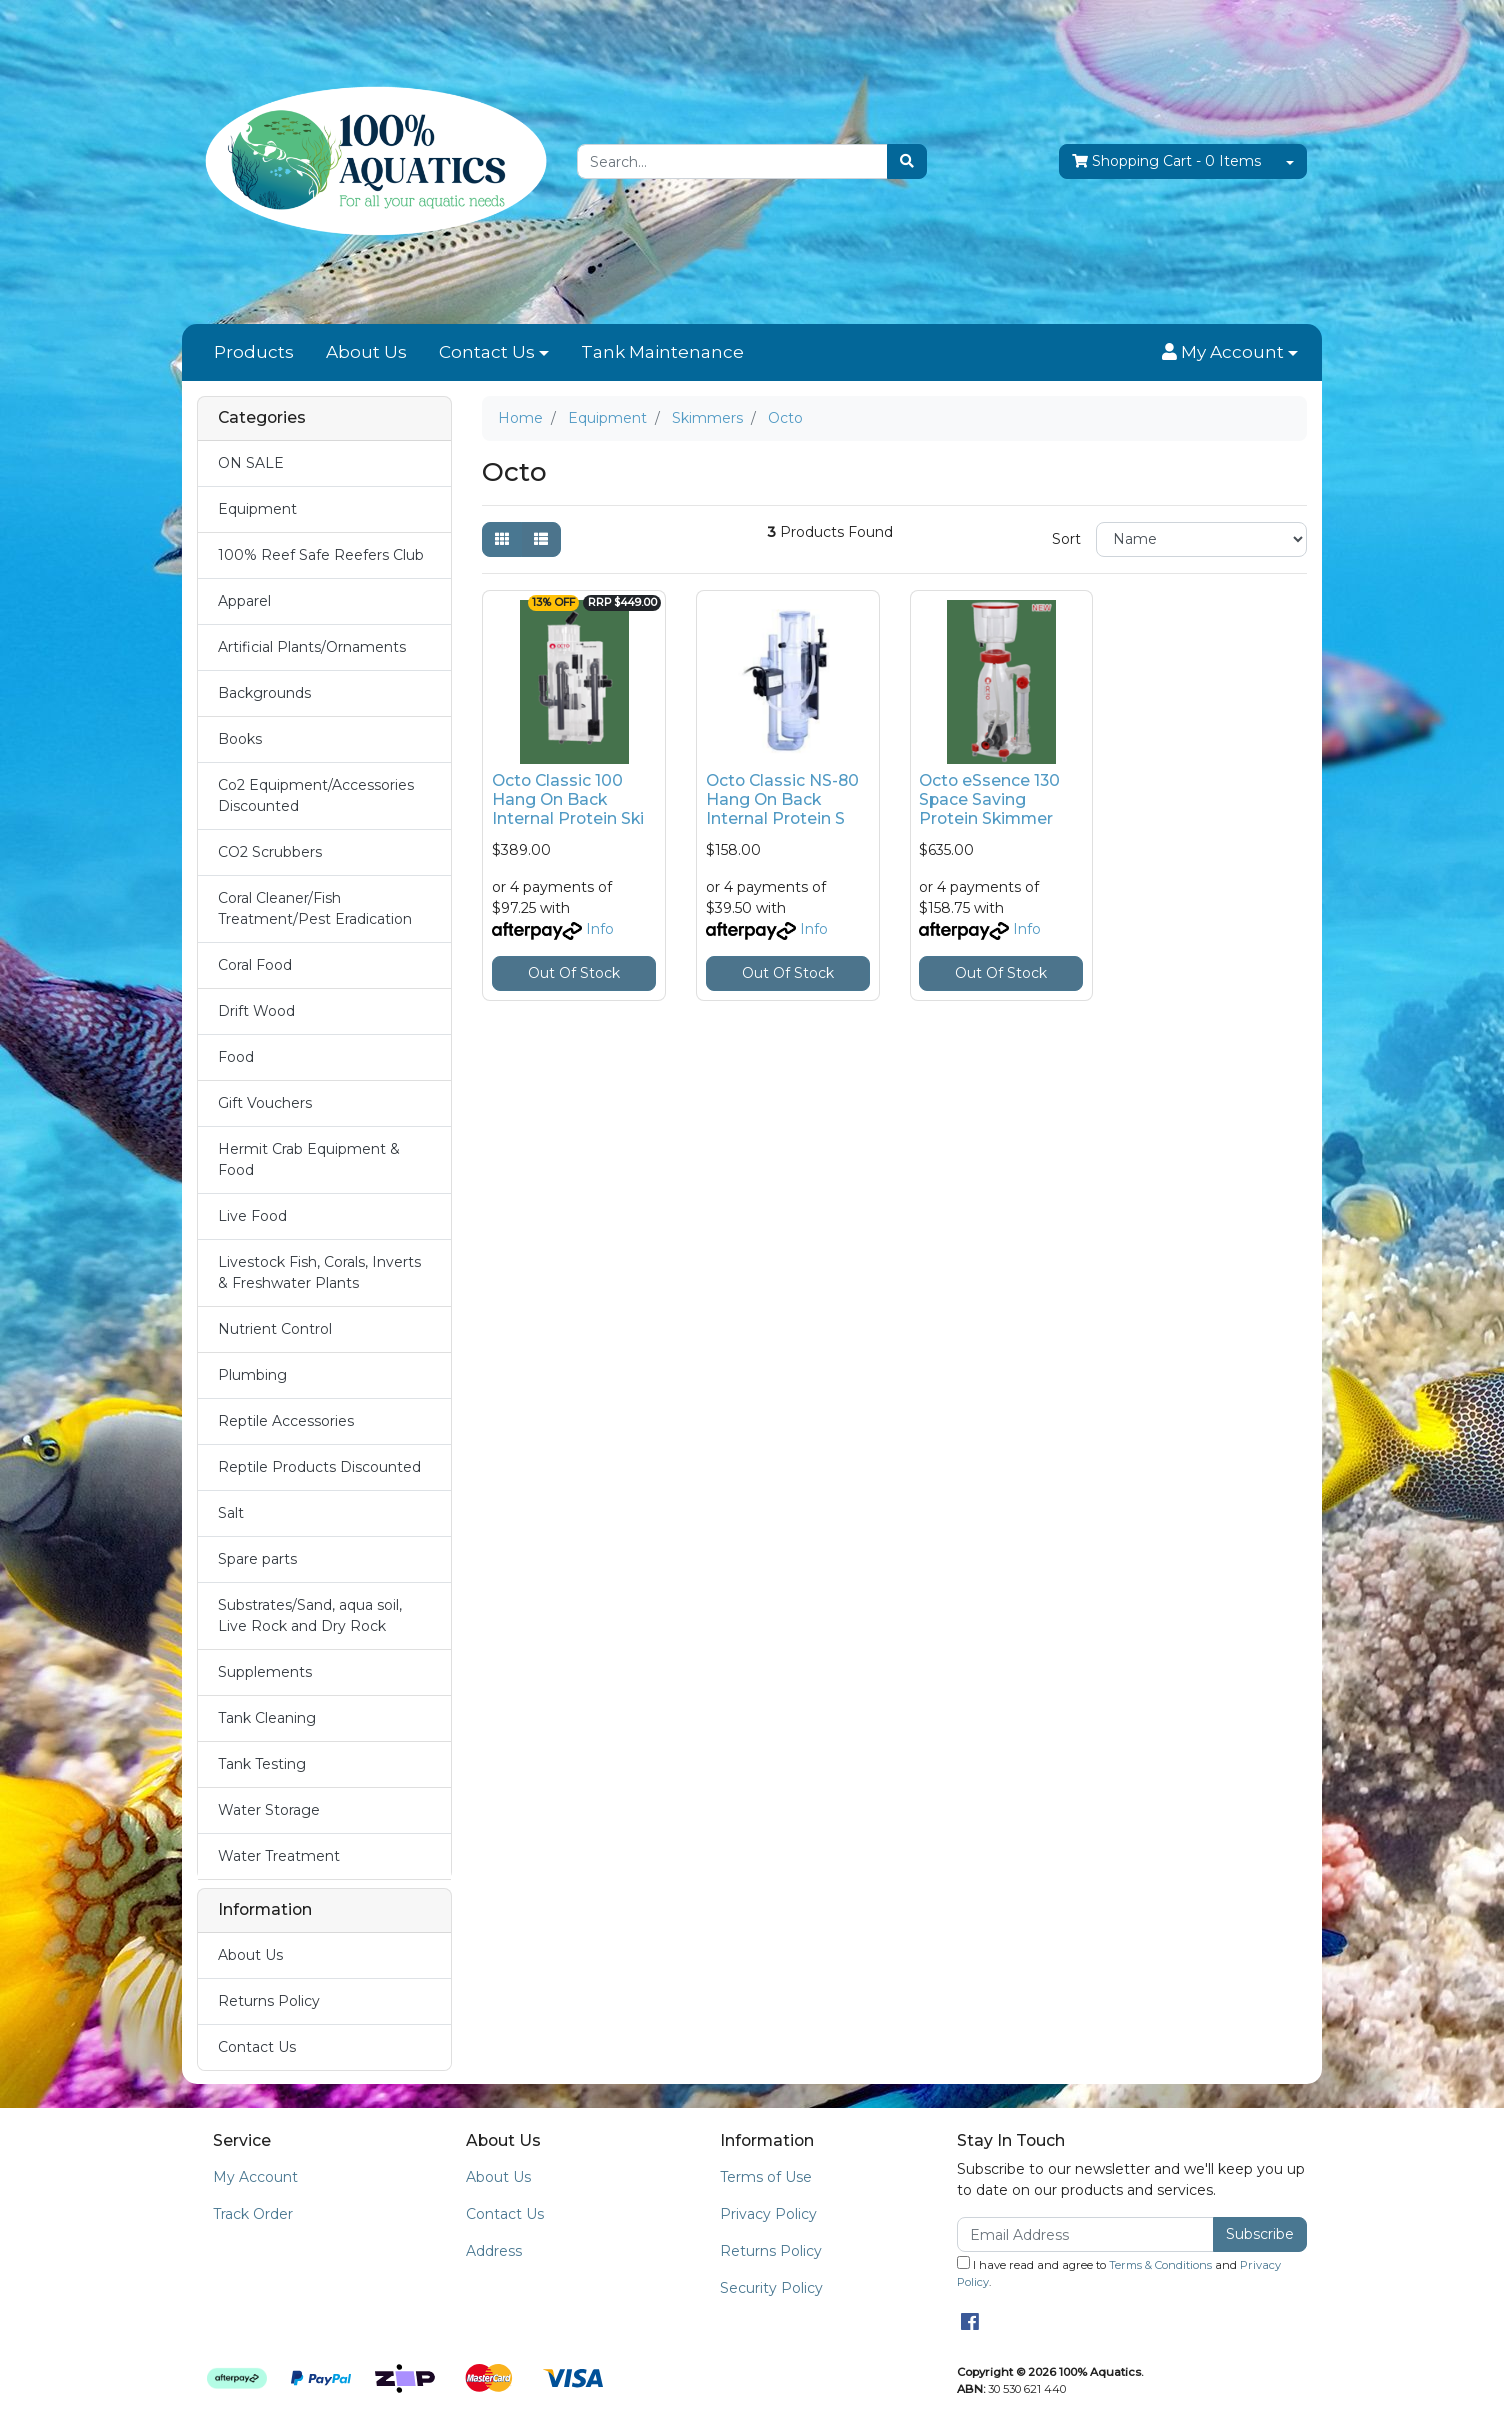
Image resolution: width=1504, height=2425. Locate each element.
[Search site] (907, 161)
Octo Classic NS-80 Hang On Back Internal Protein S (782, 799)
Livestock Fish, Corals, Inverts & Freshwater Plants (319, 1272)
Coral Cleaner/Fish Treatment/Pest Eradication (315, 908)
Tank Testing (262, 1764)
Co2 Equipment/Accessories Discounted (316, 795)
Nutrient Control (275, 1329)
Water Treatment (279, 1856)
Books (240, 739)
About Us (366, 352)
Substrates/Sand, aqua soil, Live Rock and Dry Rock (310, 1615)
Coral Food (255, 965)
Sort (1066, 539)
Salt (231, 1513)
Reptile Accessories (286, 1421)
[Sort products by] (1201, 539)
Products (254, 352)
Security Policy (771, 2288)
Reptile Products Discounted (319, 1467)
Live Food (252, 1216)
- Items (1166, 161)
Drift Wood (256, 1011)
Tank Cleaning (267, 1718)
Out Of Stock (574, 973)
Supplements (265, 1672)
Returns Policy (269, 2001)
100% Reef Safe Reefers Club (321, 555)
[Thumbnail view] (502, 539)
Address (494, 2251)
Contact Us (487, 352)
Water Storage (269, 1810)
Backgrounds (264, 693)
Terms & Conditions (1160, 2265)
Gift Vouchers (265, 1103)
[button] (1230, 353)
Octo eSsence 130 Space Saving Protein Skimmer (989, 799)
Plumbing (252, 1375)
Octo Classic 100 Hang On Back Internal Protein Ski (568, 799)
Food (236, 1057)
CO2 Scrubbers (270, 852)
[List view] (541, 539)
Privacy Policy (768, 2214)
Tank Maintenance (662, 352)
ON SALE (251, 463)
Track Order (253, 2214)
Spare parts (257, 1559)
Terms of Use (766, 2177)
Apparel (244, 601)
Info (600, 929)
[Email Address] (1085, 2234)
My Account (255, 2177)
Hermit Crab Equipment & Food (309, 1159)
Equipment (257, 509)
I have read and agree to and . (1119, 2272)
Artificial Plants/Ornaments (312, 647)
